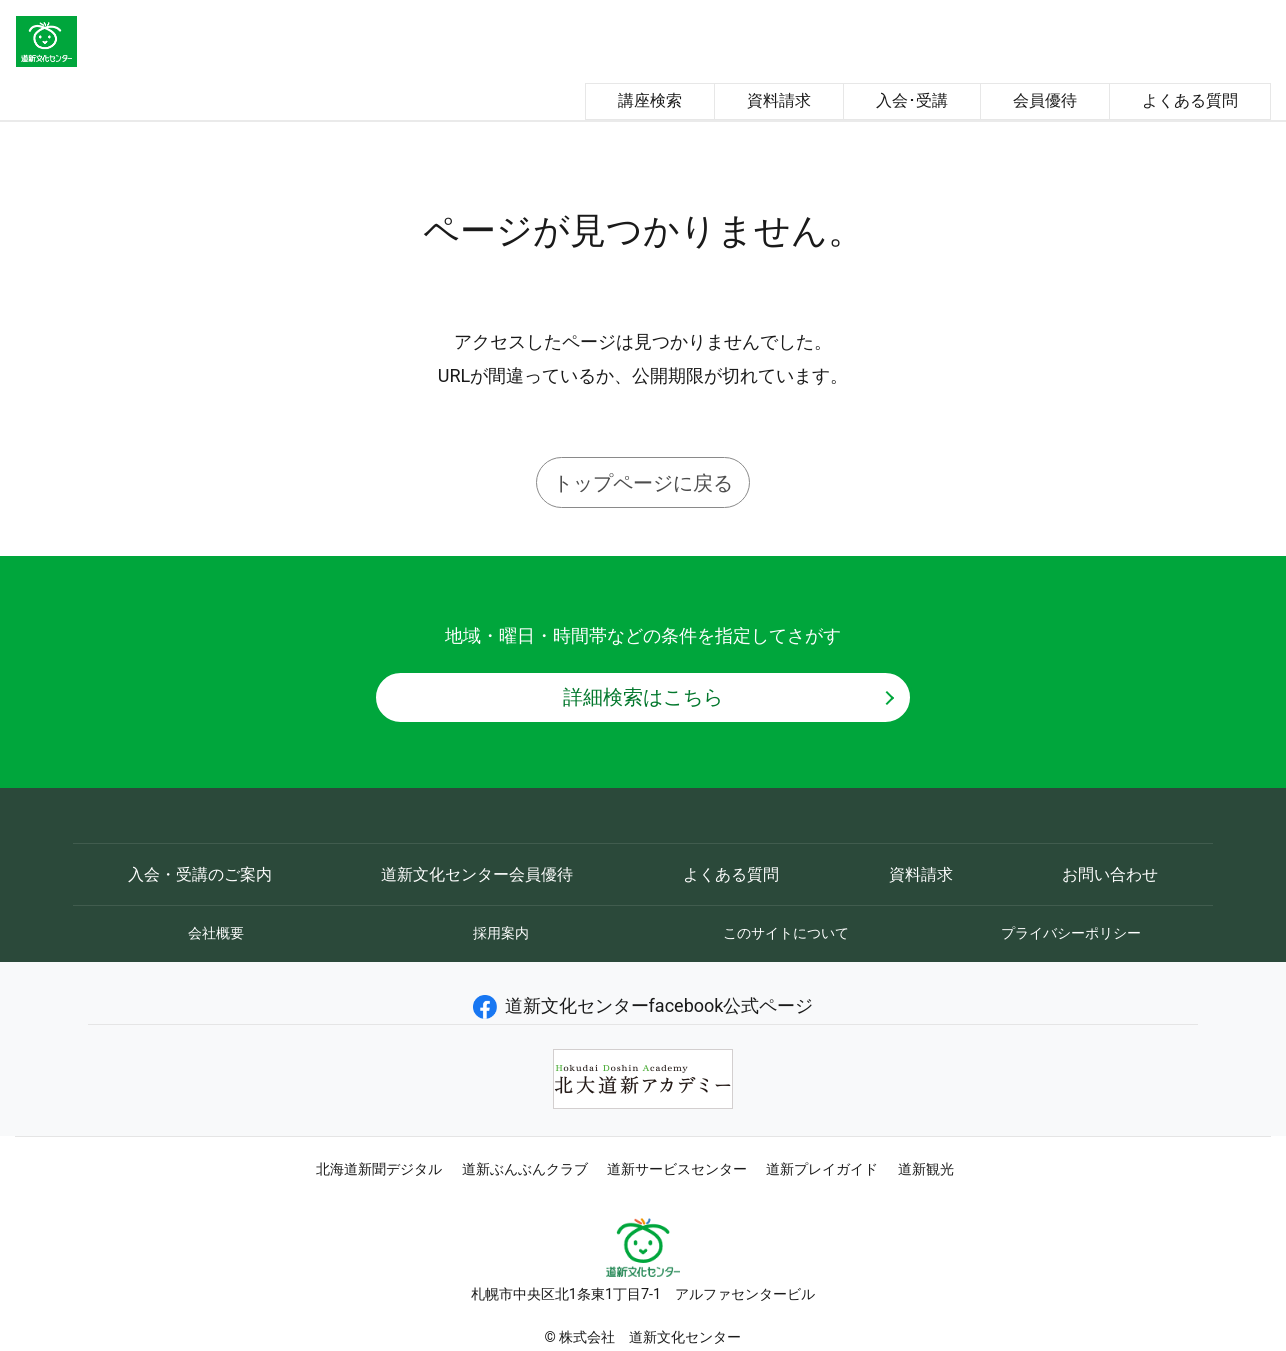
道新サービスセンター (677, 1169)
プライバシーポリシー (1071, 933)
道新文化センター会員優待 (477, 874)
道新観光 (926, 1169)
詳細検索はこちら (643, 697)
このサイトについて (786, 933)
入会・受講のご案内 (200, 874)
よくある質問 (1190, 100)
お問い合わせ (1110, 874)
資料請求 (779, 100)
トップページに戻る (643, 483)
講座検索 (650, 100)
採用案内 (501, 933)
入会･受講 (912, 100)
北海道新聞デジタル (379, 1169)
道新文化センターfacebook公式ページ (643, 1005)
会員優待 (1045, 100)
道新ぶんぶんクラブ (525, 1169)
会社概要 (216, 933)
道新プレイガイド (822, 1169)
